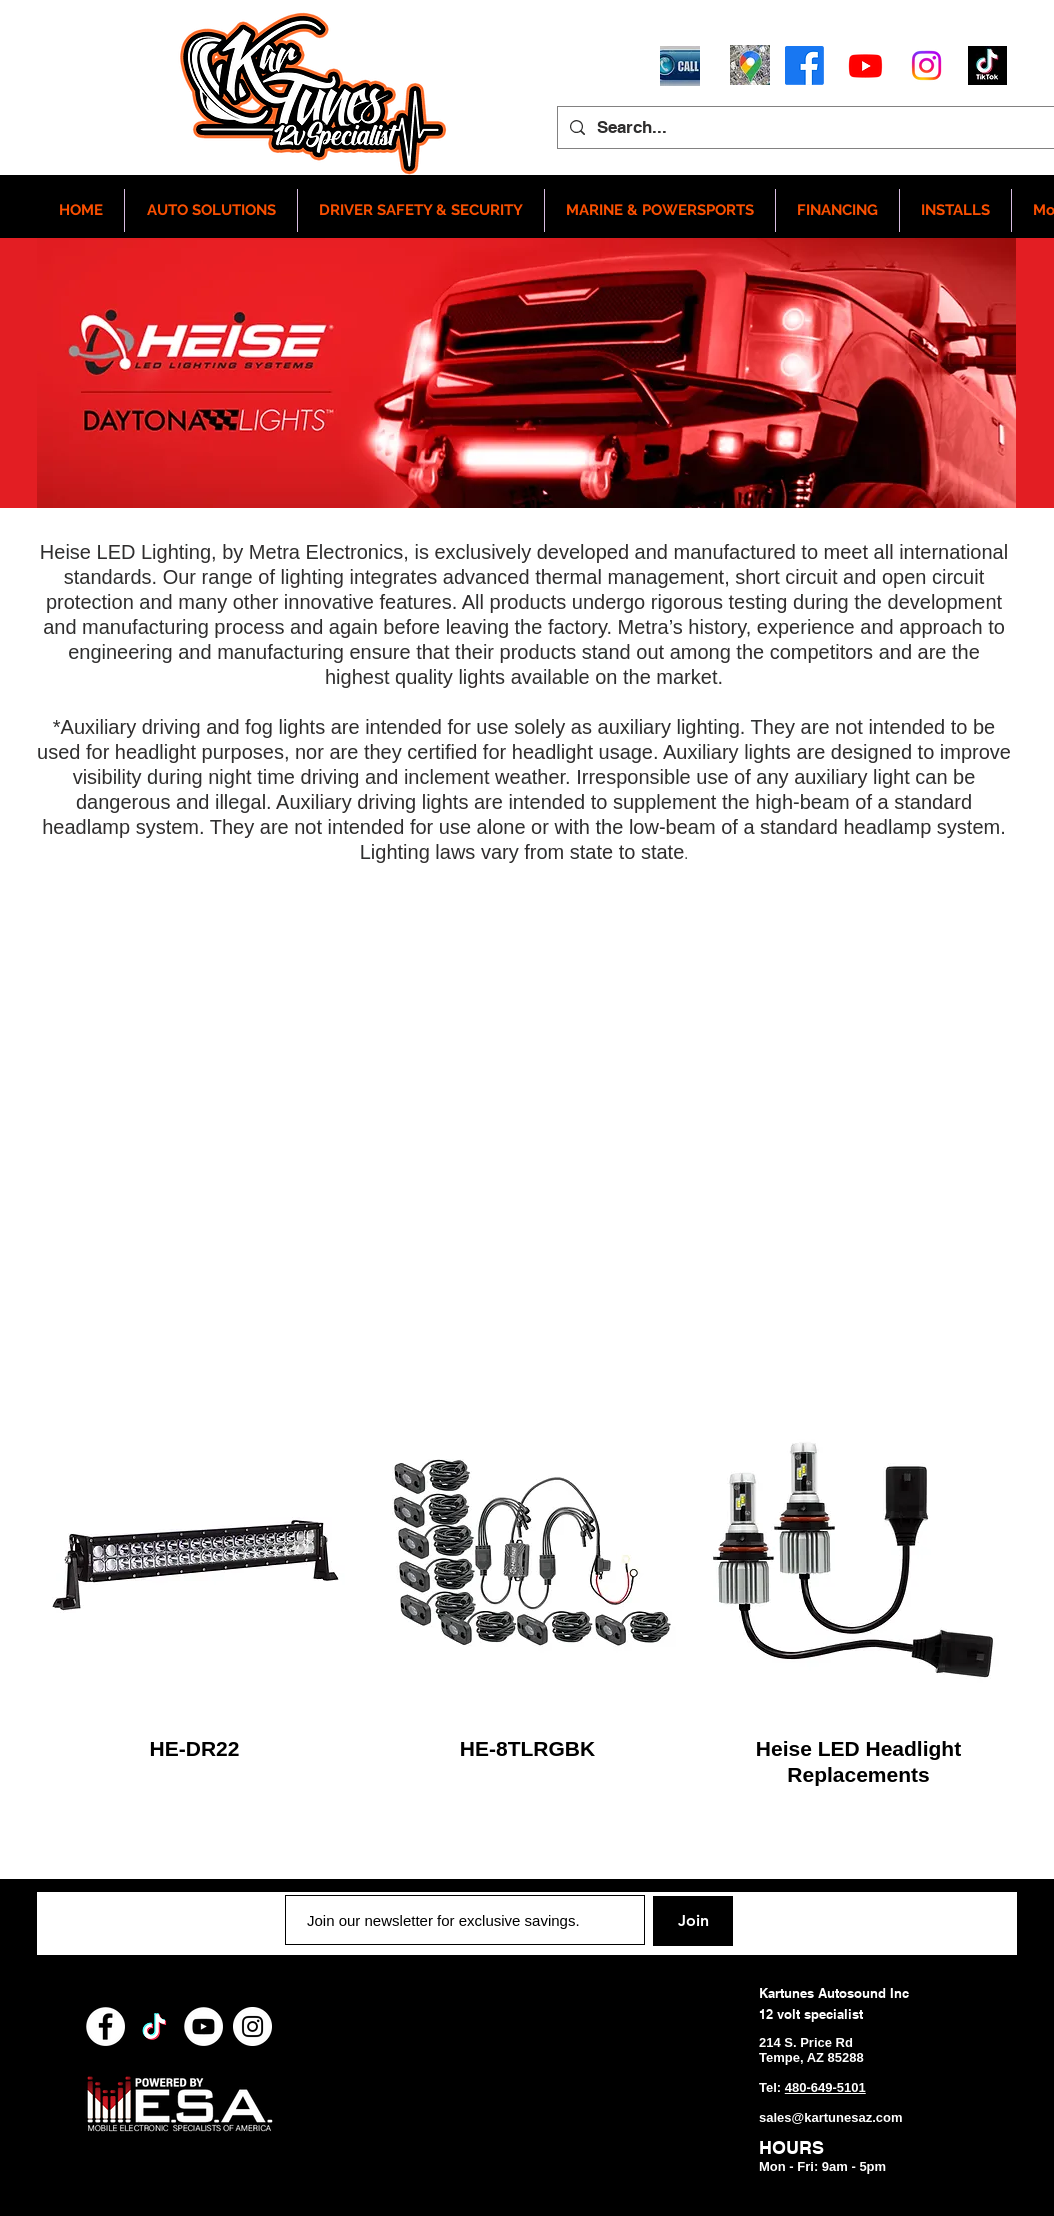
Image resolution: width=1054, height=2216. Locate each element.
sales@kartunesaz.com (830, 2117)
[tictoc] (987, 65)
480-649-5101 (825, 2087)
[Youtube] (865, 65)
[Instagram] (926, 65)
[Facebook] (804, 65)
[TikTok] (154, 2026)
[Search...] (819, 127)
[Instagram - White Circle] (252, 2026)
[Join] (693, 1921)
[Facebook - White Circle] (105, 2026)
